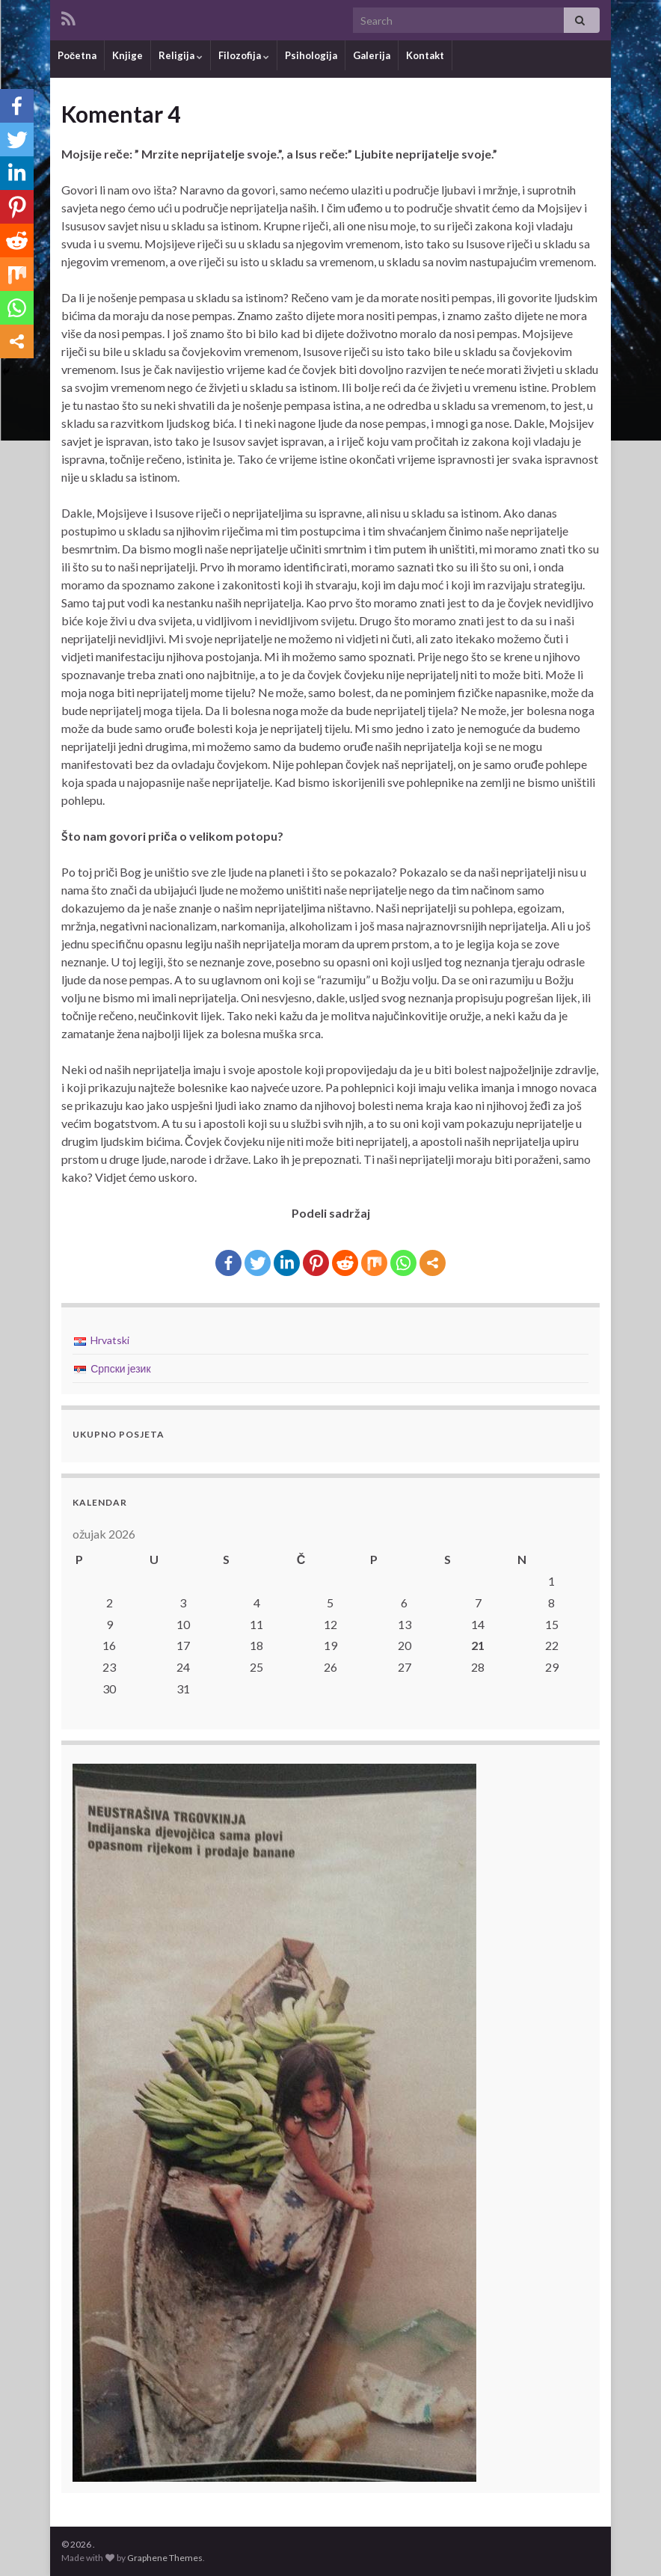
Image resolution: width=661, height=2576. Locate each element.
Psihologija (311, 55)
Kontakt (425, 55)
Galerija (371, 55)
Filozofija (243, 55)
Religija (181, 55)
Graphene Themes (165, 2557)
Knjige (127, 55)
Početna (77, 55)
